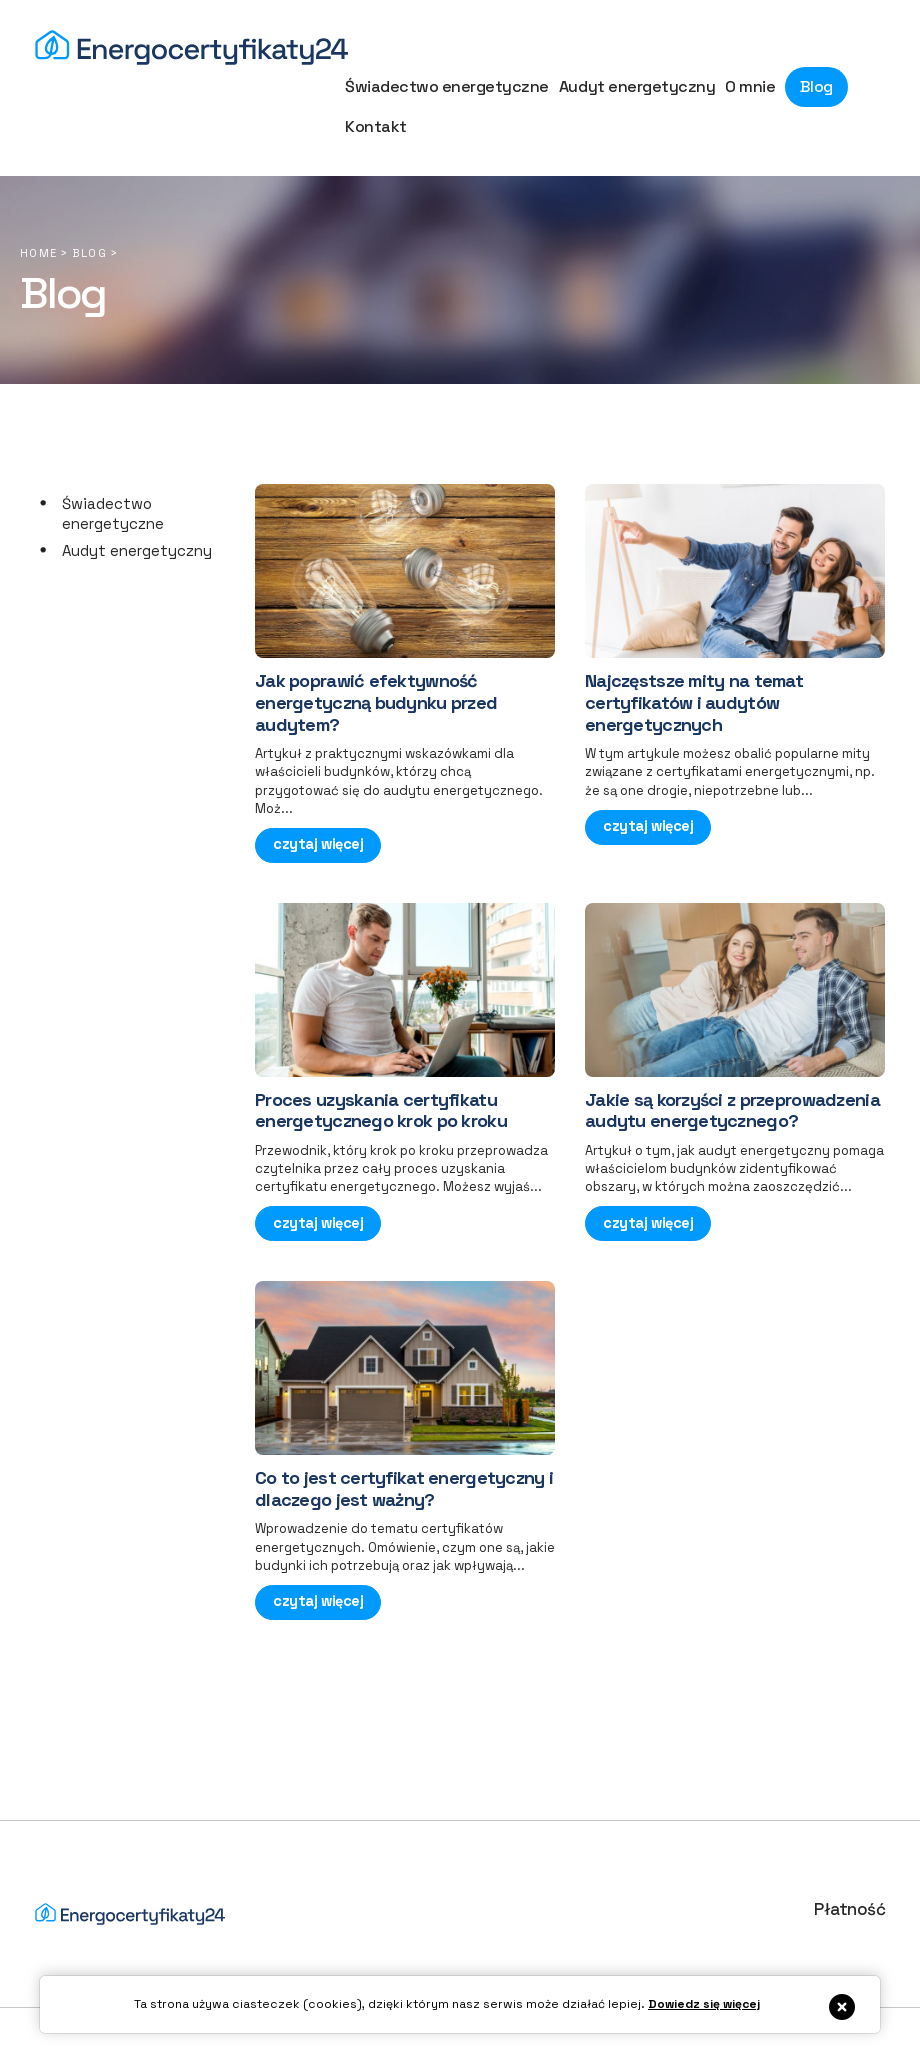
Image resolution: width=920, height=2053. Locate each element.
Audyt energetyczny (137, 515)
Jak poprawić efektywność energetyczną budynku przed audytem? (376, 667)
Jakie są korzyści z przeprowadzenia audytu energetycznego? (732, 1070)
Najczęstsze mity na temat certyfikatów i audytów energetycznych (694, 667)
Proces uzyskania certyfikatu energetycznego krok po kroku (381, 1070)
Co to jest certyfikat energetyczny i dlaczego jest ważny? (404, 1444)
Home (38, 218)
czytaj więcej (317, 807)
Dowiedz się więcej (704, 2004)
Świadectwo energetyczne (113, 478)
